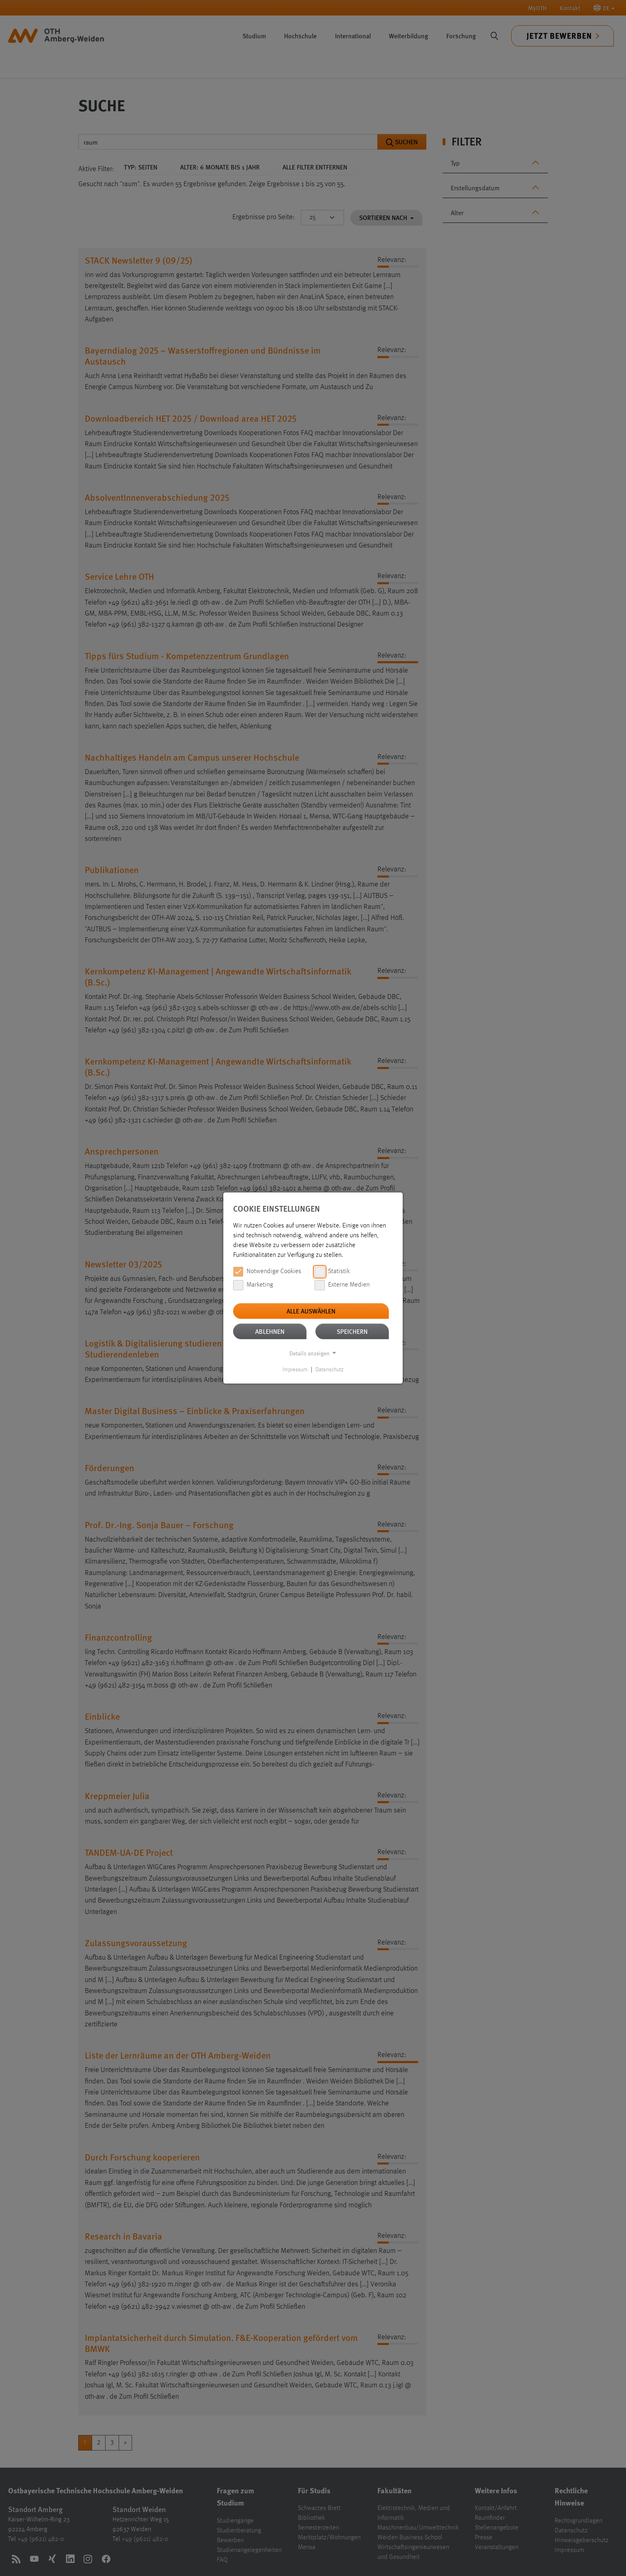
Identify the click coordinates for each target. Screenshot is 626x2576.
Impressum (295, 1370)
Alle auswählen (311, 1310)
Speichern (352, 1331)
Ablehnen (269, 1331)
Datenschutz (329, 1370)
